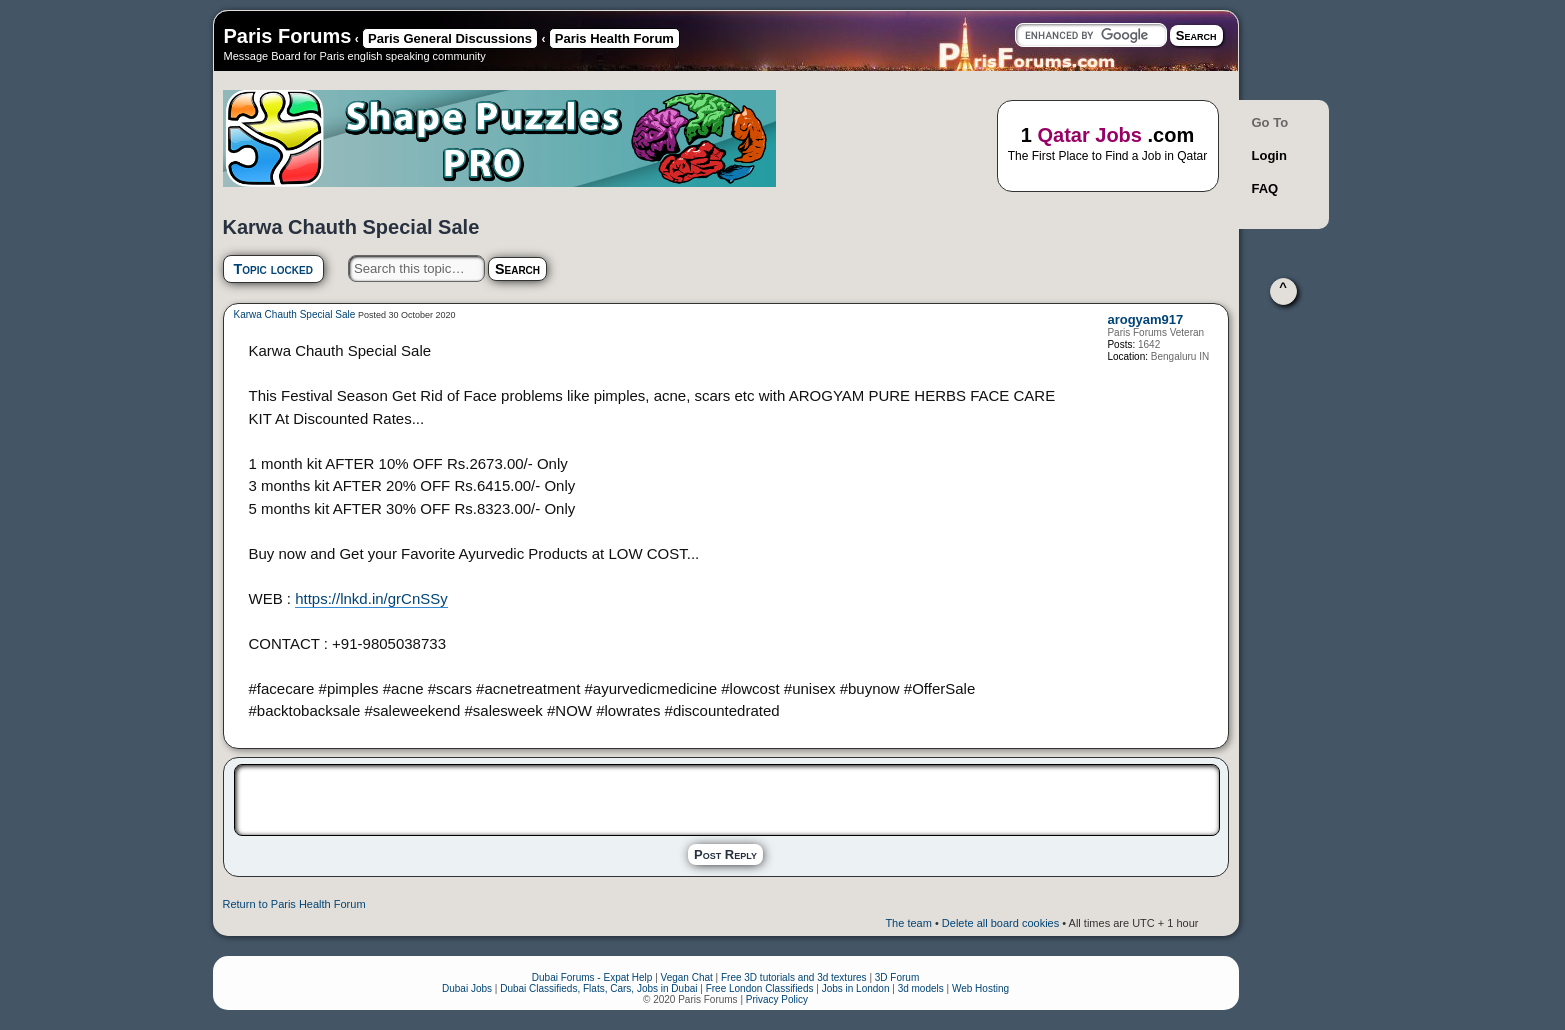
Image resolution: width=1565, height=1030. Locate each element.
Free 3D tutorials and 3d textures (794, 977)
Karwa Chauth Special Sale (295, 314)
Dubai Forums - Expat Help (592, 977)
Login (1269, 155)
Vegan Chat (687, 977)
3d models (921, 988)
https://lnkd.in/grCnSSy (371, 598)
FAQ (1265, 188)
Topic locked (273, 269)
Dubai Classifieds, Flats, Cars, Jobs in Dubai (598, 988)
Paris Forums (288, 36)
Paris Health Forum (614, 38)
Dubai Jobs (467, 988)
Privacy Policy (777, 999)
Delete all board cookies (1000, 923)
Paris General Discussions (450, 38)
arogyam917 (1145, 319)
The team (908, 923)
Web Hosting (980, 988)
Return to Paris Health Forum (294, 904)
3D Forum (897, 977)
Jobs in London (856, 988)
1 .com (1108, 144)
